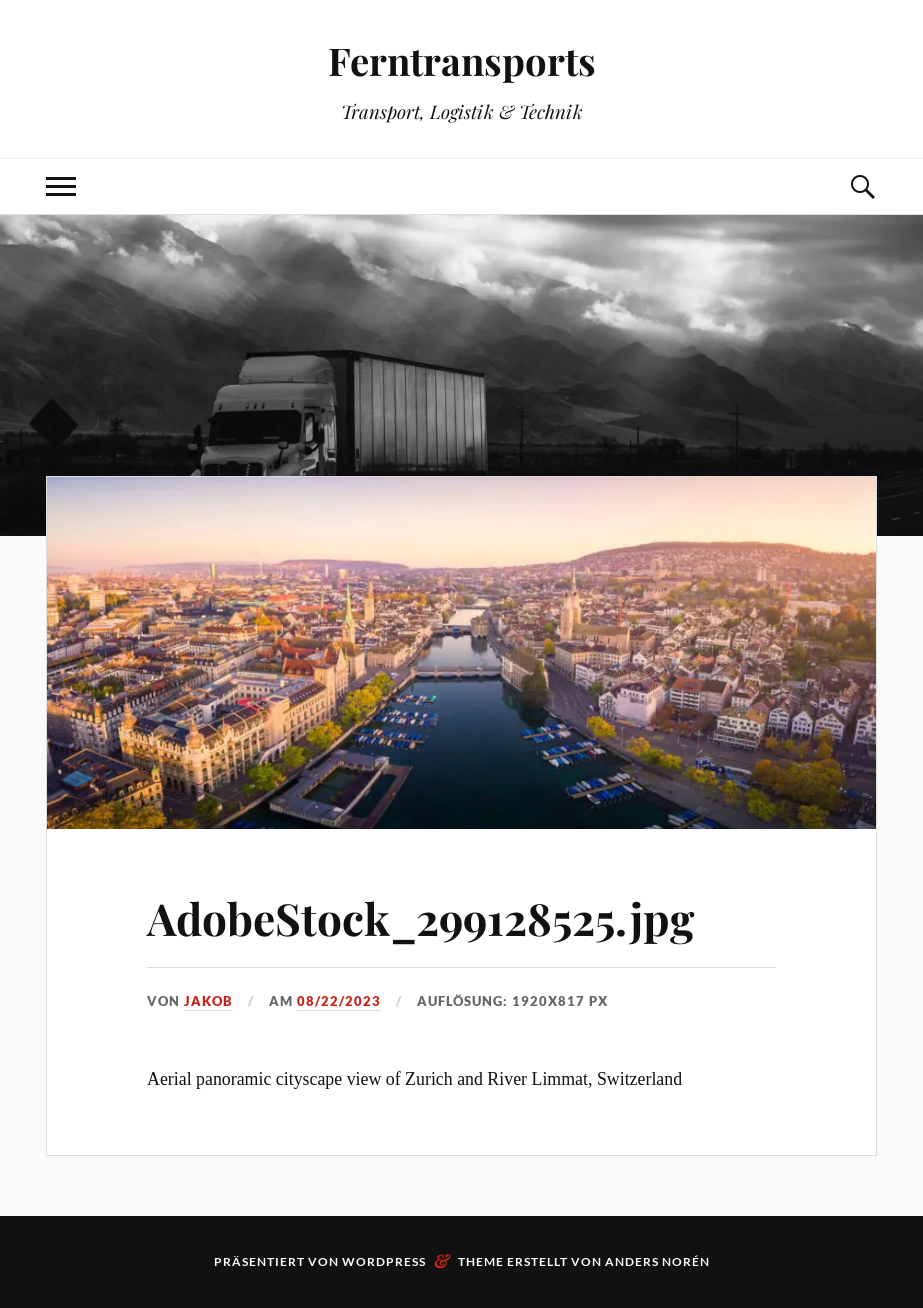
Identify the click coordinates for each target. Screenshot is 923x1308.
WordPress (384, 1261)
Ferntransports (462, 60)
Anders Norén (657, 1261)
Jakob (208, 1001)
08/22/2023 (339, 1001)
